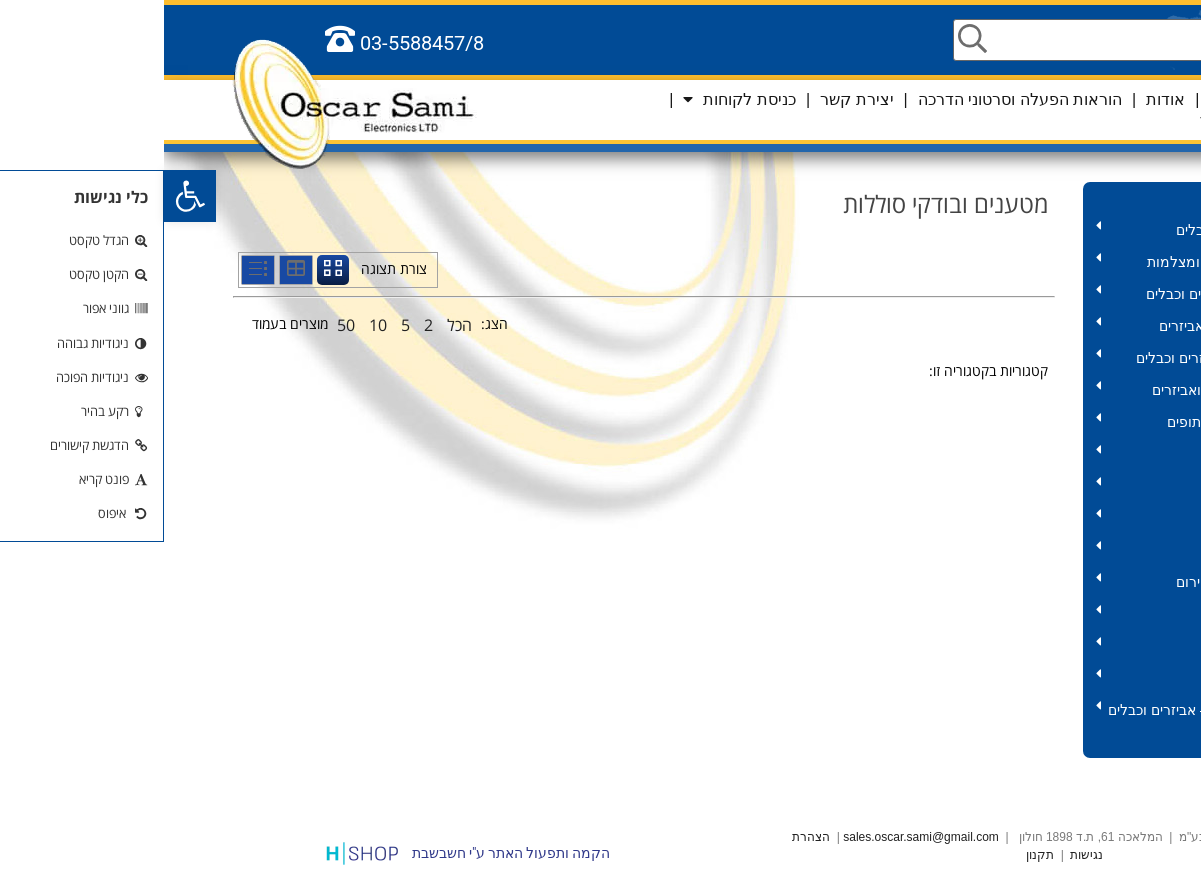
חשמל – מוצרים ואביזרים (1027, 390)
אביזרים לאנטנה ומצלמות (1027, 262)
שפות (1123, 99)
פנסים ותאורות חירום (1027, 582)
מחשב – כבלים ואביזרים (1027, 326)
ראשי (1062, 99)
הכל (295, 325)
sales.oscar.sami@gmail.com (757, 837)
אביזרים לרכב (1027, 678)
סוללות (1027, 550)
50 (182, 325)
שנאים (1027, 454)
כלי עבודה (1027, 486)
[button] (26, 196)
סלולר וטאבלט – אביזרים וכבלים (1027, 710)
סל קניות (1075, 120)
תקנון (876, 855)
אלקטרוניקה (1027, 646)
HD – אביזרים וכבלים (1027, 230)
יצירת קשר (692, 99)
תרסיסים (1027, 518)
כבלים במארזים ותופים (1027, 422)
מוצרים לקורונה (1088, 198)
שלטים (1027, 614)
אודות (1001, 99)
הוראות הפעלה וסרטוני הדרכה (856, 99)
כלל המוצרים (1097, 742)
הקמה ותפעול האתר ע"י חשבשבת (347, 853)
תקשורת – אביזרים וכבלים (1027, 294)
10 (214, 325)
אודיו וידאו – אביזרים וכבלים (1027, 358)
